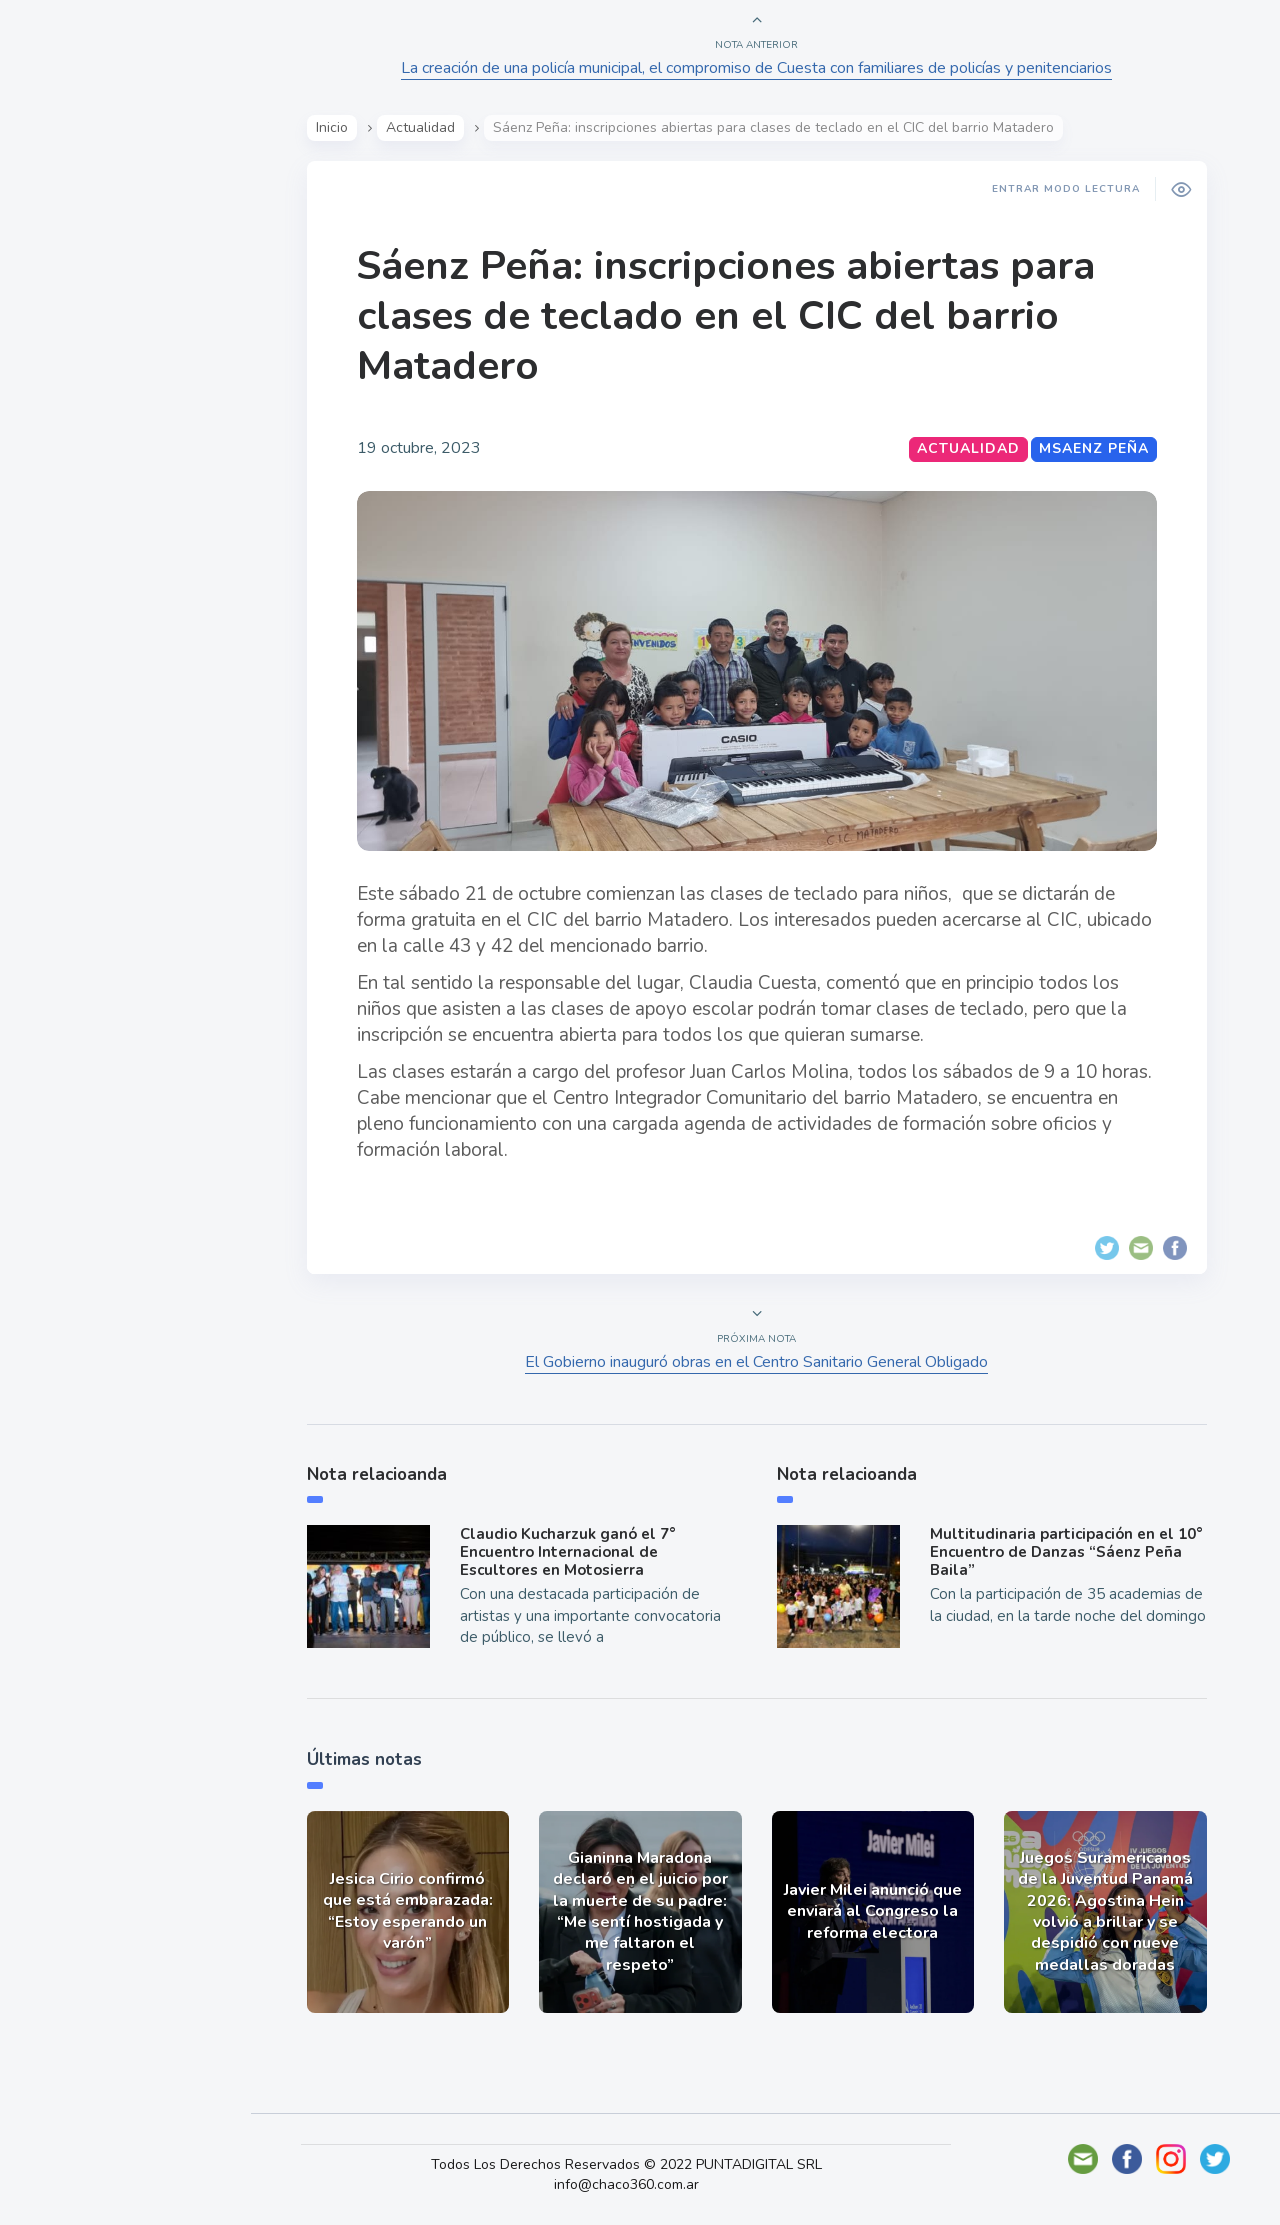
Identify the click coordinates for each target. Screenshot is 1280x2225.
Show (63, 311)
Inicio (335, 127)
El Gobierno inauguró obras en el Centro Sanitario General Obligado (760, 1362)
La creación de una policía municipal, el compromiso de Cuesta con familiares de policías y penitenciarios (760, 68)
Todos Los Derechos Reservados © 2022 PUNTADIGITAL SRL (638, 2164)
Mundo (69, 405)
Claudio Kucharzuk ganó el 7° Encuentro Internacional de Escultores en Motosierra (571, 1552)
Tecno (65, 451)
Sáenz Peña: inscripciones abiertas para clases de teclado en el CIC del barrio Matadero (729, 316)
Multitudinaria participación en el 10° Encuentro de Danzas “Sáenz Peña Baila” (1069, 1552)
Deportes (79, 498)
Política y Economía (120, 358)
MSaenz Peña (1097, 448)
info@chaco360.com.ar (638, 2184)
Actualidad (85, 264)
